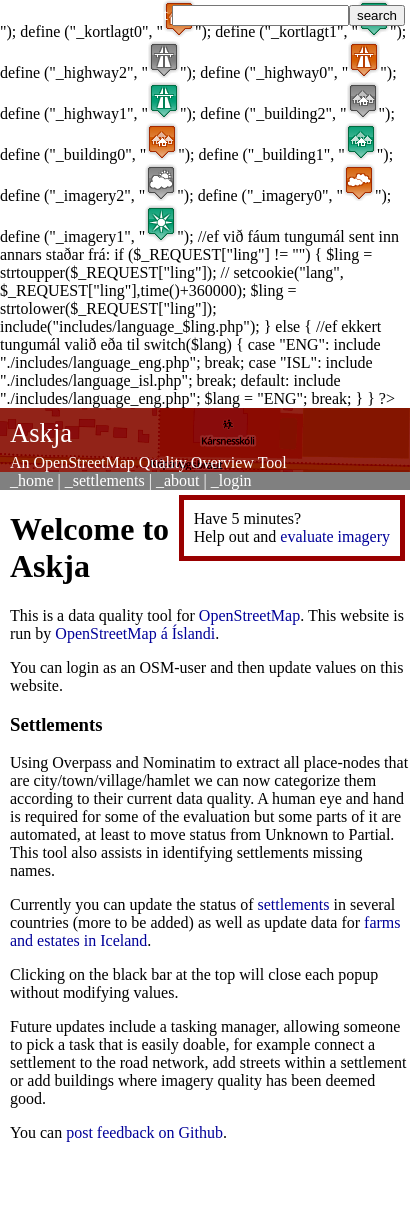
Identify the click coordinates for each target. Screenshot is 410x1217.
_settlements (105, 480)
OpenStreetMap (249, 615)
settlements (294, 904)
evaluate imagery (335, 536)
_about (178, 480)
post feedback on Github (144, 1132)
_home (32, 480)
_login (231, 480)
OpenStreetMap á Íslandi (135, 633)
